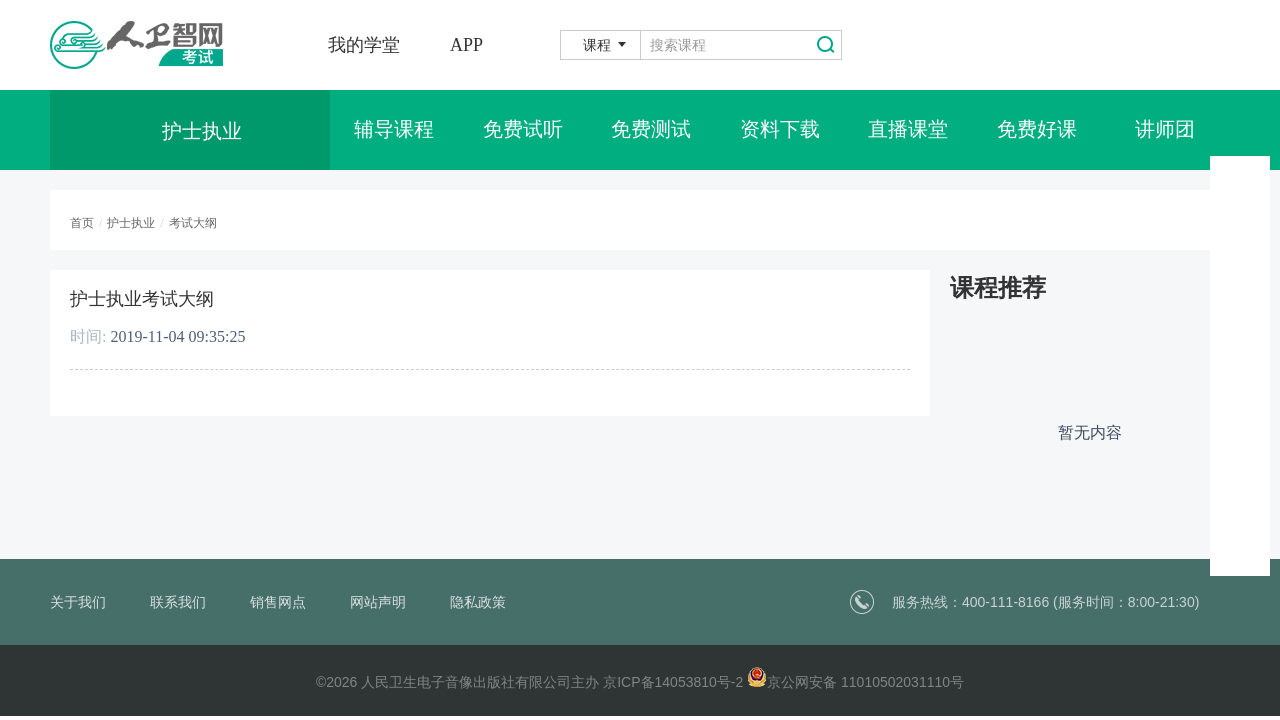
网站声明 (378, 602)
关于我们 (78, 602)
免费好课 (1037, 130)
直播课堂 (908, 130)
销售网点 (278, 602)
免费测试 (651, 130)
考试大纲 (193, 223)
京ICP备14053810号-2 (673, 682)
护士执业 (131, 223)
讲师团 (1165, 130)
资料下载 (780, 130)
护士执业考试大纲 (142, 299)
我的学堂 (364, 45)
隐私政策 (478, 602)
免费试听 (523, 130)
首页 (82, 223)
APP (466, 45)
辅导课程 (394, 130)
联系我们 (178, 602)
